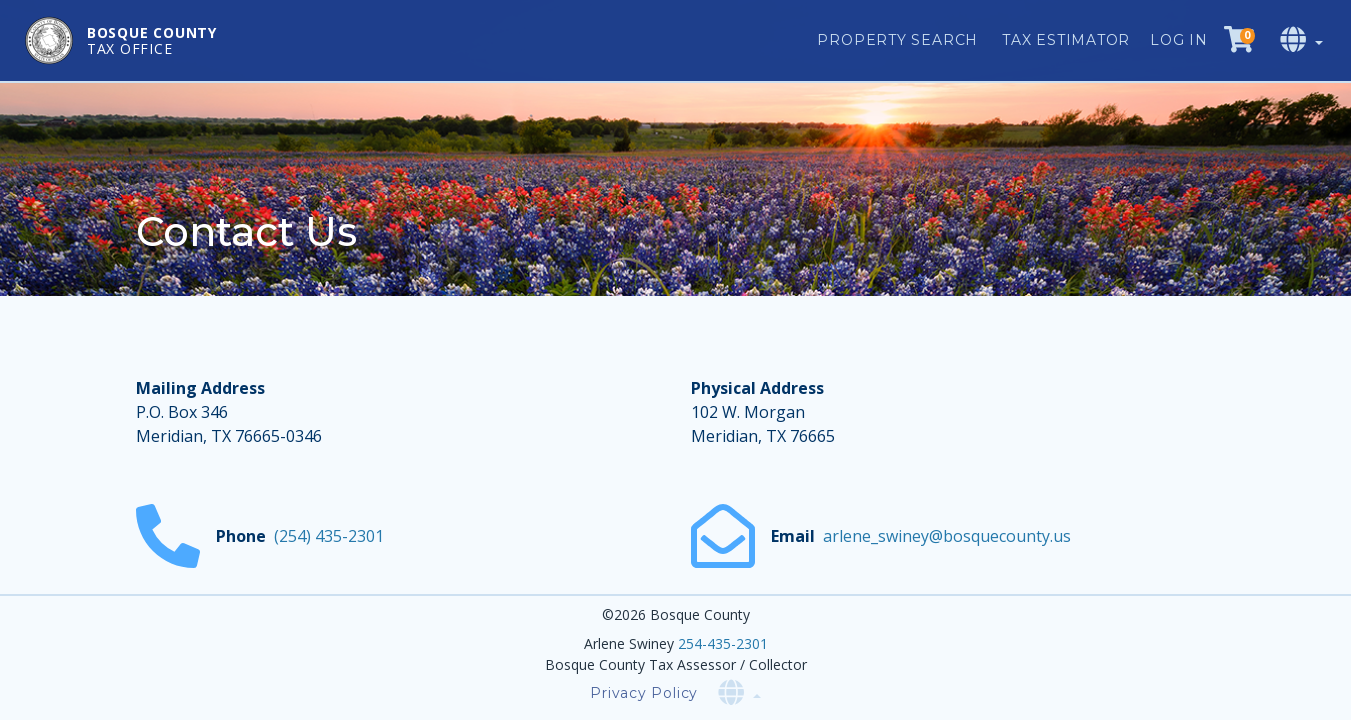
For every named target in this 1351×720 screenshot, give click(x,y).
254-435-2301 (723, 643)
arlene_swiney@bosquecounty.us (947, 536)
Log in (1179, 40)
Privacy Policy (644, 693)
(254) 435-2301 (329, 536)
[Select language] (1303, 40)
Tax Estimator (1066, 40)
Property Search (897, 40)
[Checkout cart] (1239, 40)
